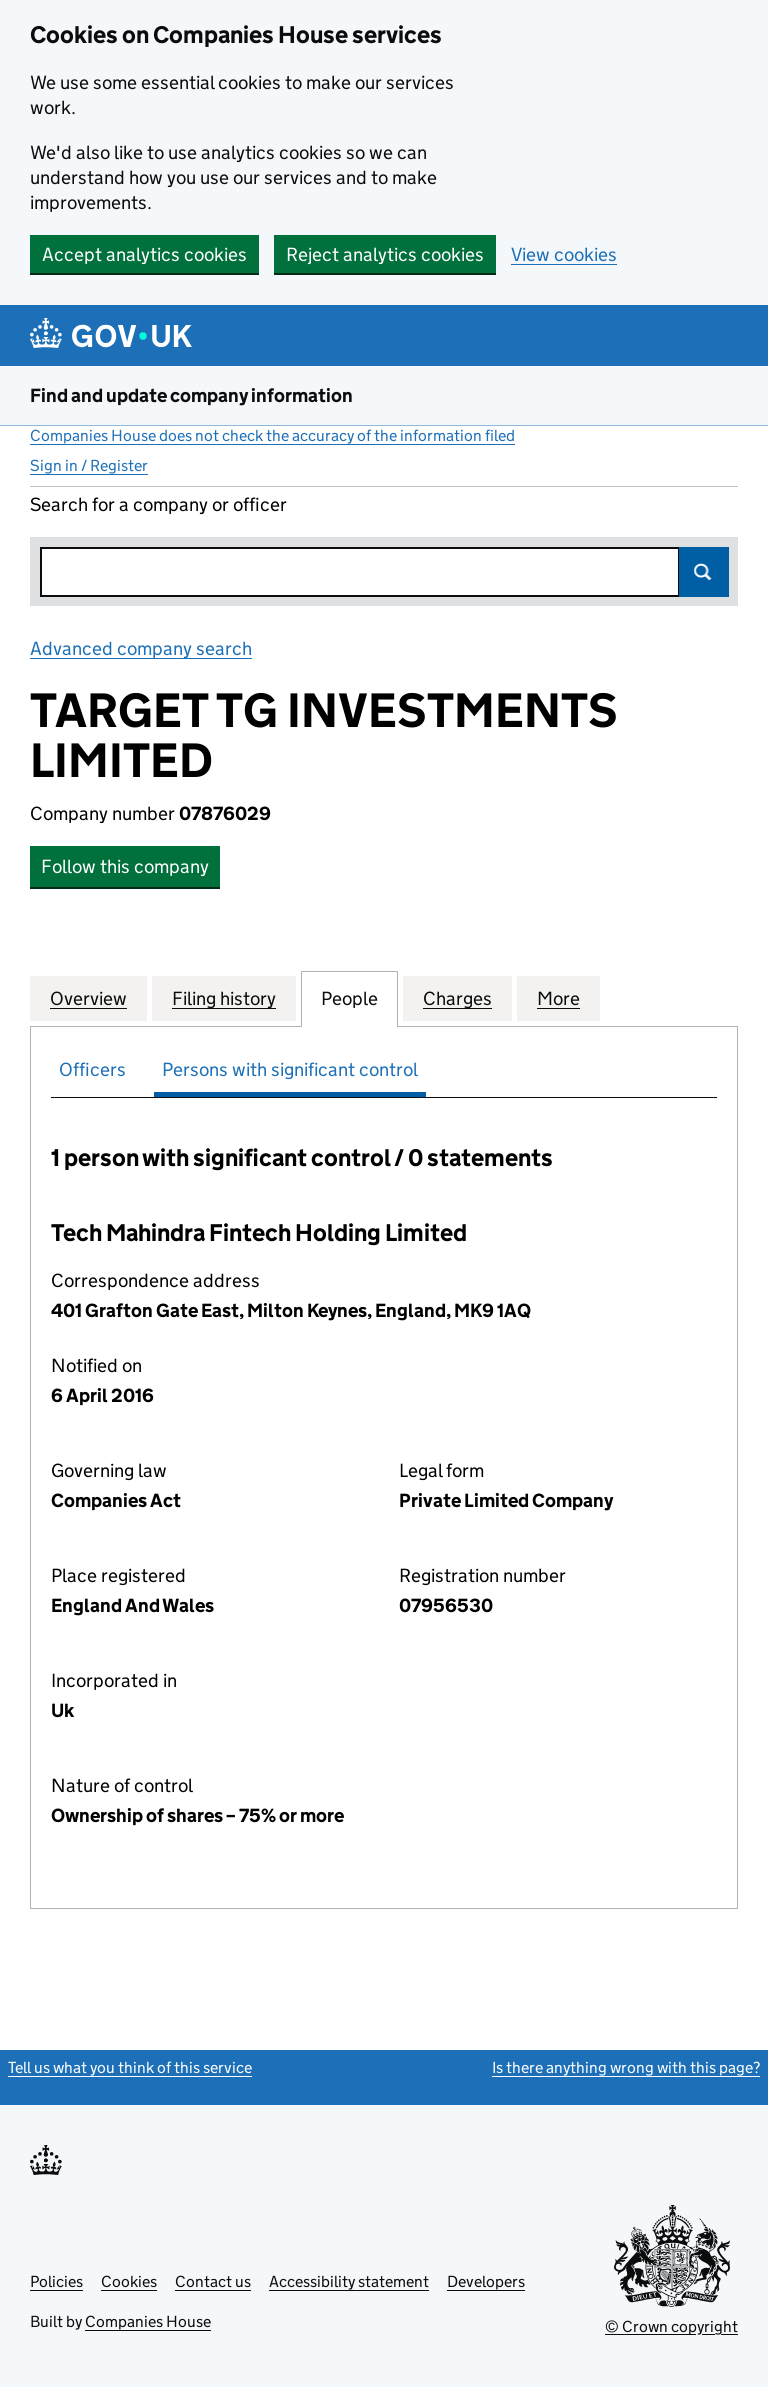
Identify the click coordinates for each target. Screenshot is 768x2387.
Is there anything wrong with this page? (626, 2067)
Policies (56, 2281)
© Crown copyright (671, 2326)
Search (704, 572)
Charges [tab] (457, 998)
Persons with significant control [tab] (290, 1069)
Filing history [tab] (224, 998)
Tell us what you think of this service (130, 2067)
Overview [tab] (88, 998)
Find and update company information (191, 395)
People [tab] (349, 998)
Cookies (129, 2281)
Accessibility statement (349, 2281)
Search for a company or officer (158, 504)
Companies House (148, 2321)
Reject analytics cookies (385, 254)
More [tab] (558, 998)
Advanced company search (141, 648)
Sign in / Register (89, 465)
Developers (486, 2281)
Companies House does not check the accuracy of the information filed (272, 435)
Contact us (213, 2281)
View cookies (564, 254)
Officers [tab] (92, 1069)
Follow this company (125, 866)
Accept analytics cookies (144, 254)
